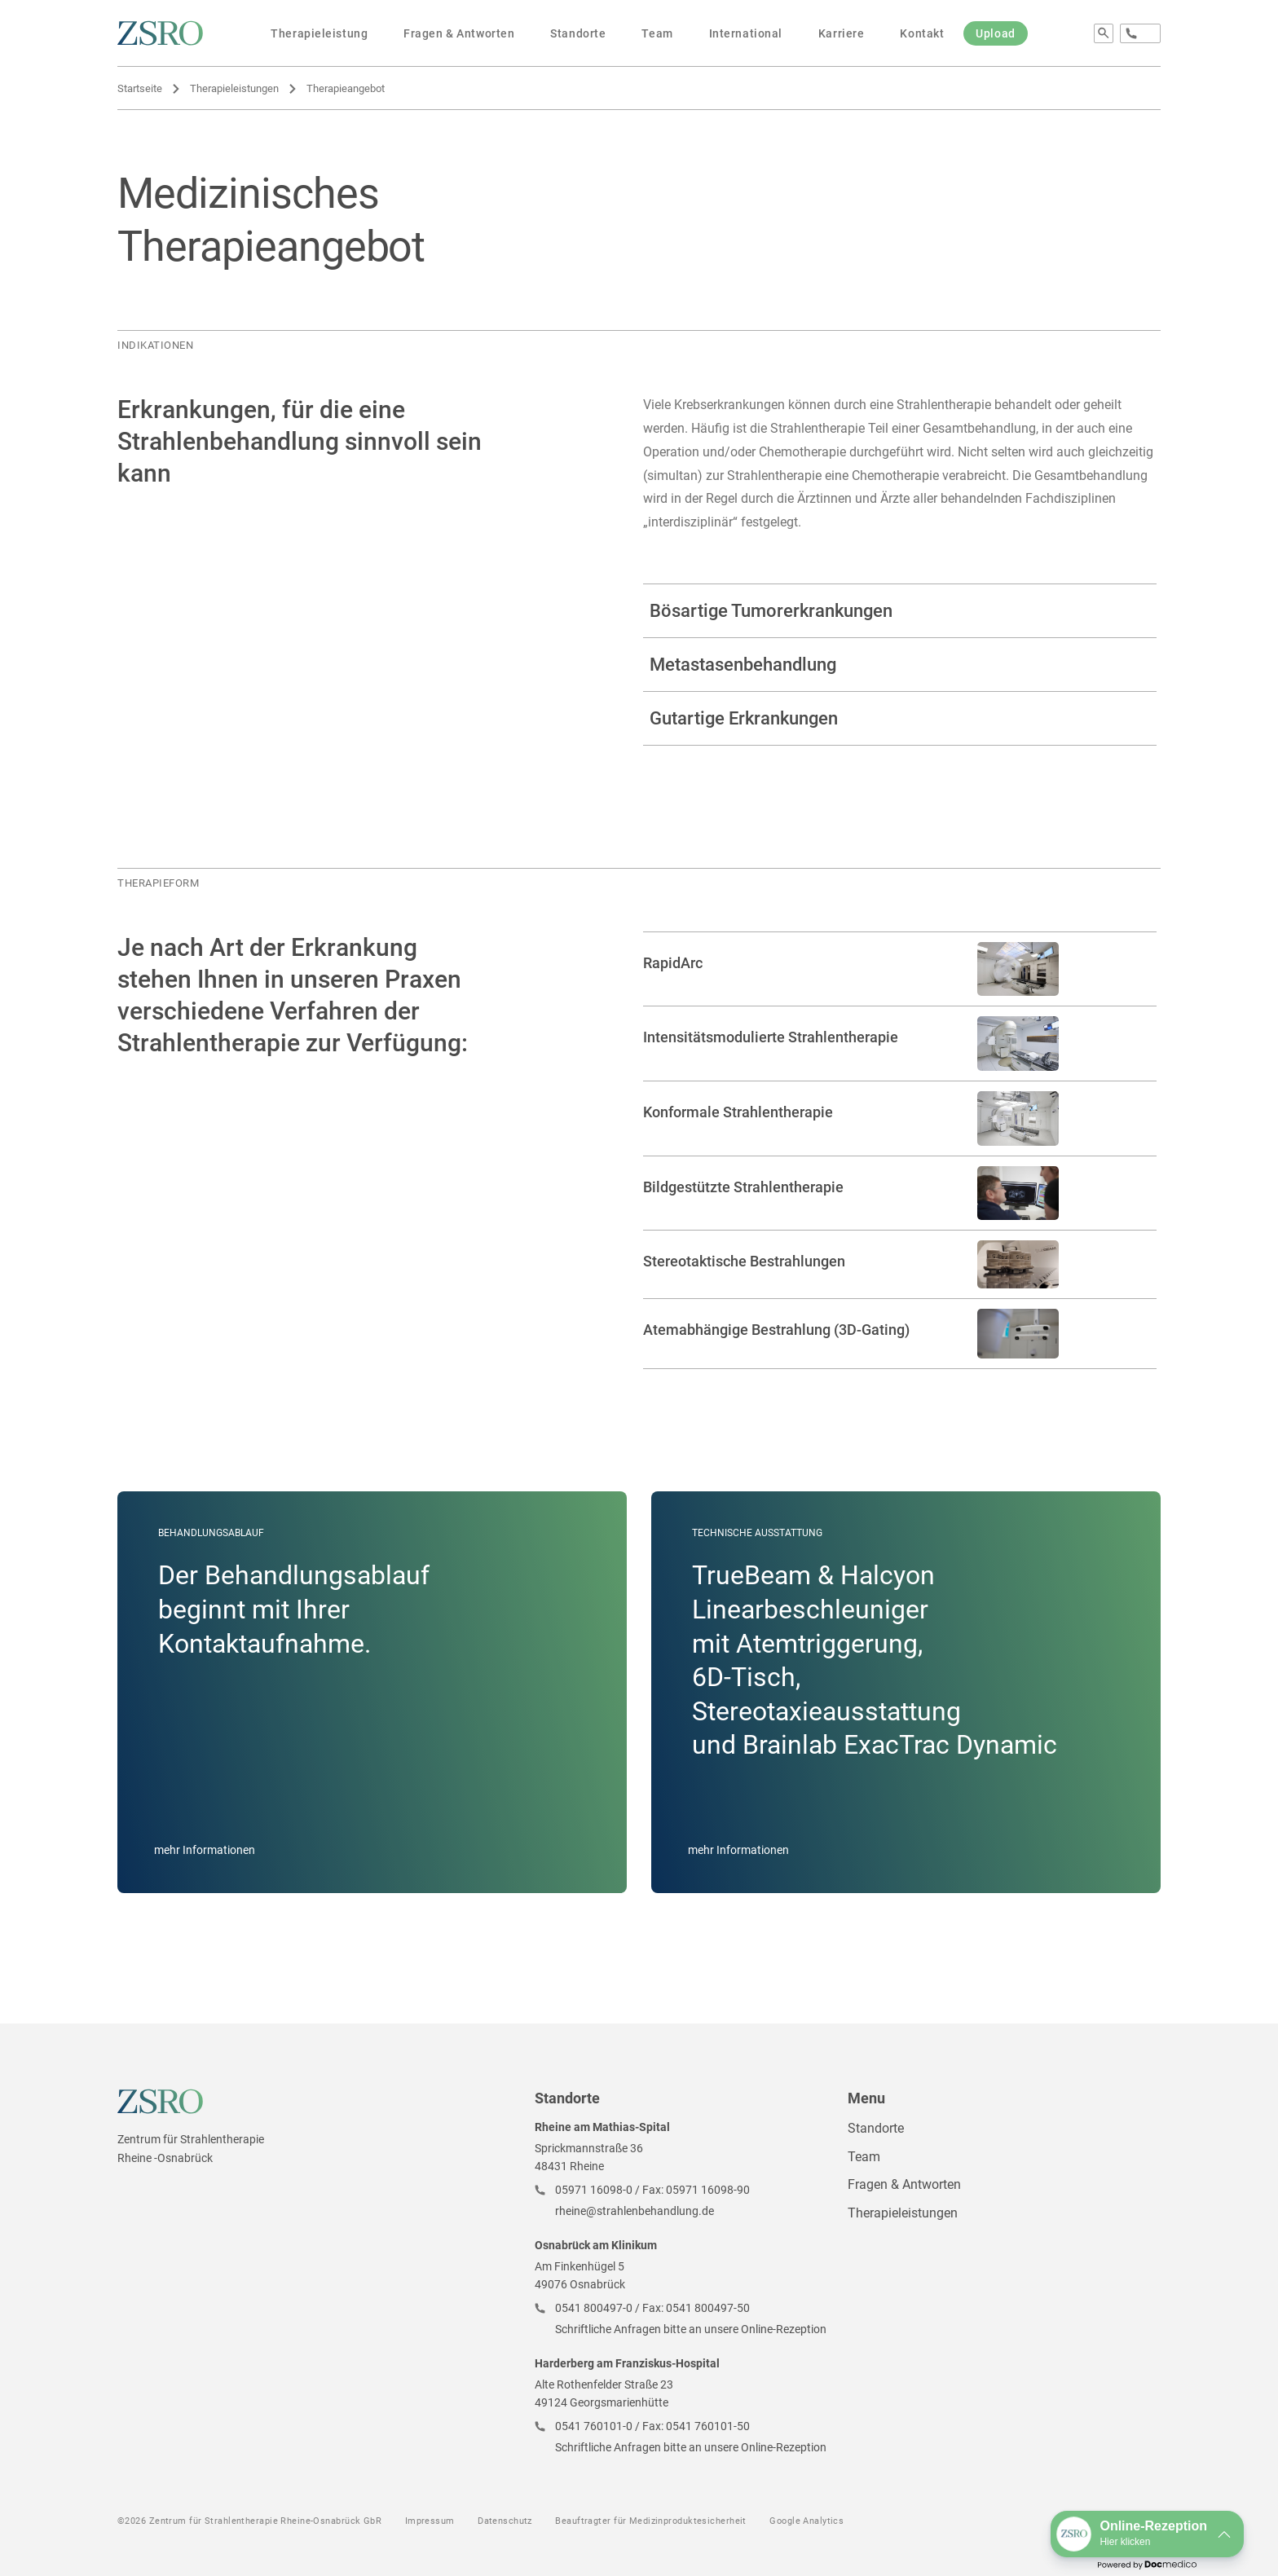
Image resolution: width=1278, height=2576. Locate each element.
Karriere (841, 33)
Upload (995, 33)
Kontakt (922, 33)
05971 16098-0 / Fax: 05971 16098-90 (652, 2189)
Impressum (430, 2521)
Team (656, 33)
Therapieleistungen (234, 88)
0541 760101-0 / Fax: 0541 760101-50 (652, 2426)
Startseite (139, 88)
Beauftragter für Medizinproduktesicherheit (650, 2521)
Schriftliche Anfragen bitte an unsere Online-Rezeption (690, 2329)
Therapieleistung (319, 33)
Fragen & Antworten (458, 33)
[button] (1147, 2534)
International (745, 33)
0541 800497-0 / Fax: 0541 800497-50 (652, 2307)
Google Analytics (806, 2521)
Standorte (578, 33)
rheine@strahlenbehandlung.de (634, 2210)
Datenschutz (505, 2521)
